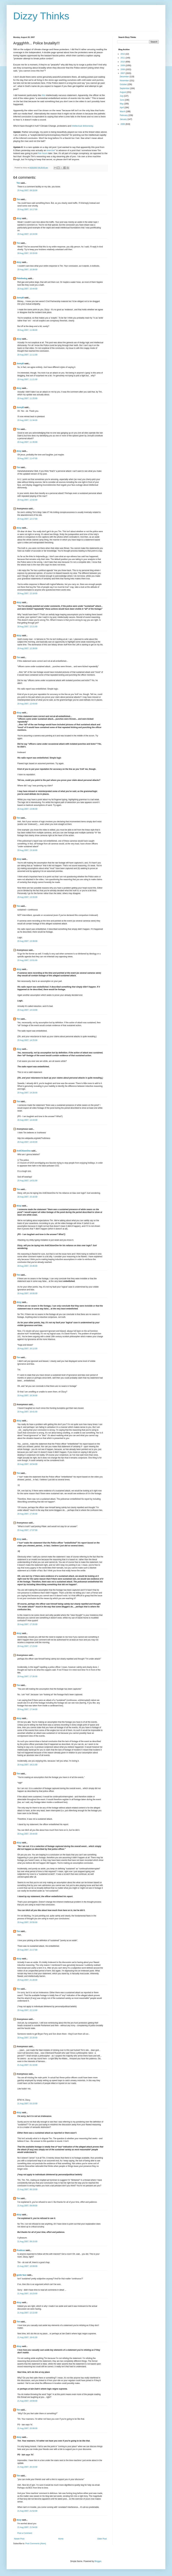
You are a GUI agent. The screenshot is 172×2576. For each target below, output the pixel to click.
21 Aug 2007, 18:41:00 (27, 2337)
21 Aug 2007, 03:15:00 (27, 2103)
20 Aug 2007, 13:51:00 (27, 960)
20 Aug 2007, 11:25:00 (27, 398)
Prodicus (21, 2250)
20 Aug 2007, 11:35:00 (27, 442)
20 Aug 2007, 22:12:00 (27, 2010)
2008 (123, 69)
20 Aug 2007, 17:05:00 (27, 1514)
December (124, 76)
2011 (123, 58)
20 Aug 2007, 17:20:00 (27, 1624)
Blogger (97, 2561)
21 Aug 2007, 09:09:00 (27, 2206)
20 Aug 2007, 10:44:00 (27, 289)
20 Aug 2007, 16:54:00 (27, 1464)
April (122, 107)
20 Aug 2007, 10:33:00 (27, 253)
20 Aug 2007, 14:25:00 (27, 1040)
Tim (18, 183)
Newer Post (19, 2539)
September (125, 88)
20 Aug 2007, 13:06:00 (27, 809)
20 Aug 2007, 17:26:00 (27, 1676)
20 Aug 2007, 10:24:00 (27, 234)
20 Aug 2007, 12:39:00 (27, 648)
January (123, 119)
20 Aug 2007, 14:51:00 (27, 1180)
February (124, 115)
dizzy (19, 218)
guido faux (22, 2275)
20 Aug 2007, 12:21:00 (27, 626)
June (122, 100)
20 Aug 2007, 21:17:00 (27, 1950)
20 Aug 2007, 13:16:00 (27, 850)
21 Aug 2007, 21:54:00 (27, 2527)
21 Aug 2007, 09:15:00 (27, 2241)
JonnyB (20, 298)
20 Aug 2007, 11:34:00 (27, 420)
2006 (123, 124)
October (123, 84)
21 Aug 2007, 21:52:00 (27, 2511)
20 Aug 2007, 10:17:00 (27, 209)
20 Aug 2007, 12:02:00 (27, 500)
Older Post (102, 2539)
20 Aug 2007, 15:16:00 (27, 1197)
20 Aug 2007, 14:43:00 (27, 1120)
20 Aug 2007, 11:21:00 (27, 379)
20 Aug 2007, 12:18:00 (27, 593)
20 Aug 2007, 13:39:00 (27, 941)
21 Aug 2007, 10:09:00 (27, 2266)
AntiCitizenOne (24, 1151)
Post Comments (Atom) (35, 2543)
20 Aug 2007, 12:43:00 (27, 704)
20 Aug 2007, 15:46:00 (27, 1266)
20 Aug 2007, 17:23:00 (27, 1646)
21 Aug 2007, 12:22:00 (27, 2313)
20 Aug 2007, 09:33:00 (27, 190)
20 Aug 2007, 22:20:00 (27, 2038)
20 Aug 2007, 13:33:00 (27, 897)
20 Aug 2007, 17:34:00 (27, 1709)
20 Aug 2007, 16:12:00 (27, 1348)
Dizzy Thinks (41, 16)
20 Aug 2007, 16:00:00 (27, 1293)
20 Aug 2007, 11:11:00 (27, 355)
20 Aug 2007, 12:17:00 (27, 519)
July (122, 96)
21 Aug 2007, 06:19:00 (27, 2189)
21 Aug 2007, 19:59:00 (27, 2401)
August (123, 92)
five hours (42, 153)
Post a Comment (24, 2533)
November (124, 80)
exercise (51, 150)
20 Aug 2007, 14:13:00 (27, 1010)
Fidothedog (22, 278)
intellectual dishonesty (82, 126)
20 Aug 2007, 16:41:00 (27, 1412)
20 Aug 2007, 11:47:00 (27, 458)
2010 (123, 62)
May (122, 104)
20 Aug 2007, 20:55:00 (27, 1922)
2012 (123, 54)
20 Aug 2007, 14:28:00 (27, 1093)
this (43, 95)
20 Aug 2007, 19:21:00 (27, 1765)
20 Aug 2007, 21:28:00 (27, 1980)
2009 (123, 65)
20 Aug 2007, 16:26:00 (27, 1395)
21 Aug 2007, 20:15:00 (27, 2467)
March (123, 111)
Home (61, 2539)
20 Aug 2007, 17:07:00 (27, 1530)
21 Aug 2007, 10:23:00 (27, 2293)
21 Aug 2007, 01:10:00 (27, 2065)
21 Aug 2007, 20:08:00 (27, 2428)
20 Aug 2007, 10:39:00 (27, 269)
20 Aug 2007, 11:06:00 (27, 330)
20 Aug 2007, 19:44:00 (27, 1834)
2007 (123, 73)
